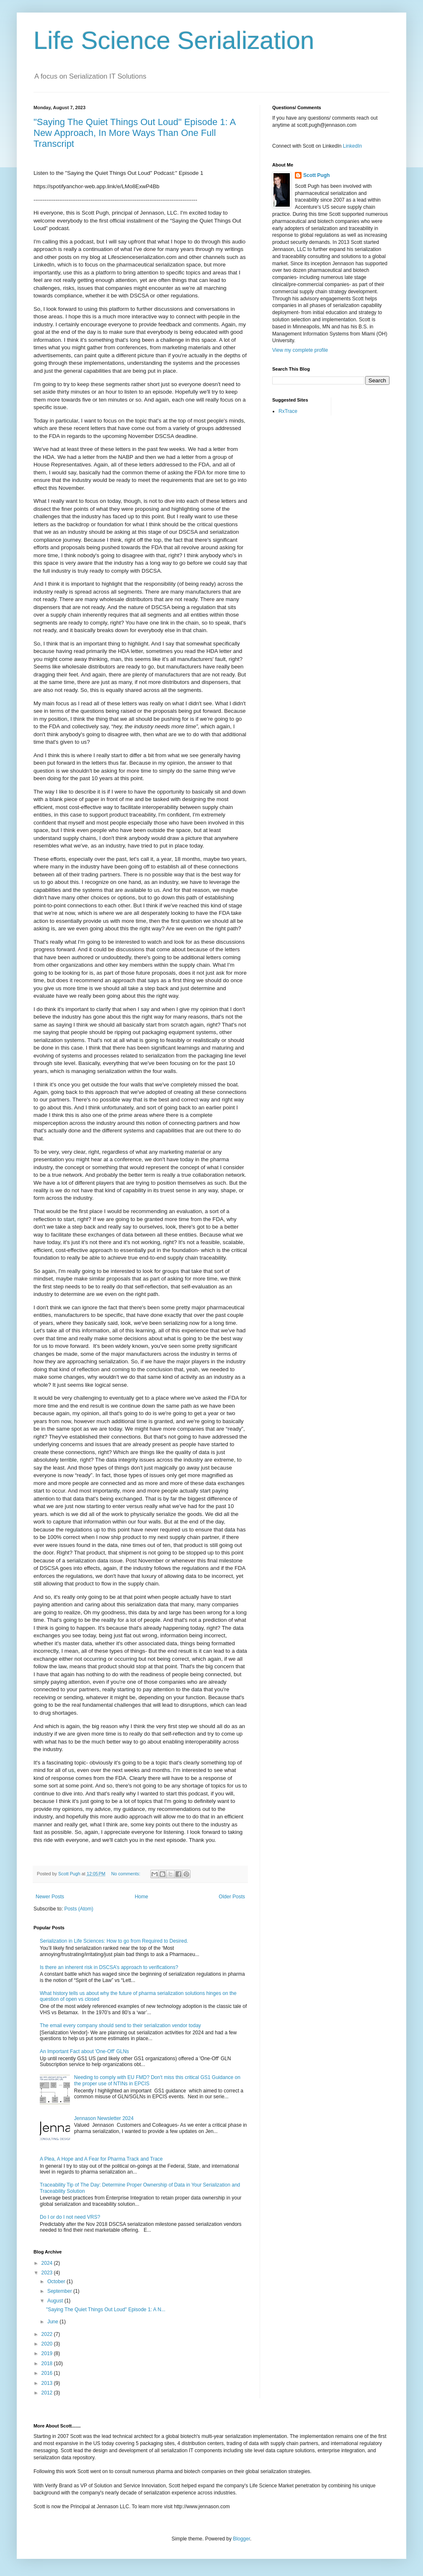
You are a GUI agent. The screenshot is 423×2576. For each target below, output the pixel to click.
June (53, 2322)
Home (141, 1897)
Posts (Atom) (78, 1909)
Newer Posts (50, 1897)
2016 (47, 2373)
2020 (47, 2344)
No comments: (126, 1873)
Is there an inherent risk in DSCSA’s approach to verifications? (109, 1967)
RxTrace (288, 411)
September (60, 2291)
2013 (47, 2383)
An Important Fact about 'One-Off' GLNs (84, 2051)
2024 (47, 2263)
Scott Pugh (316, 175)
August (55, 2301)
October (57, 2281)
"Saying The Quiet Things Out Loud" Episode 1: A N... (105, 2309)
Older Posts (232, 1897)
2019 (47, 2353)
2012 (47, 2393)
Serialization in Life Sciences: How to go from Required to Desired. (114, 1941)
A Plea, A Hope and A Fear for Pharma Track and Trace (101, 2159)
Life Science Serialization (174, 40)
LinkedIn (352, 146)
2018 (47, 2363)
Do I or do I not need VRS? (70, 2217)
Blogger (241, 2539)
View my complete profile (300, 350)
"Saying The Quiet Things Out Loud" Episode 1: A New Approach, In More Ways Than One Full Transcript (134, 133)
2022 (47, 2334)
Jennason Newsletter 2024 (104, 2118)
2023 (47, 2273)
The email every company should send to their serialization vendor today (120, 2025)
